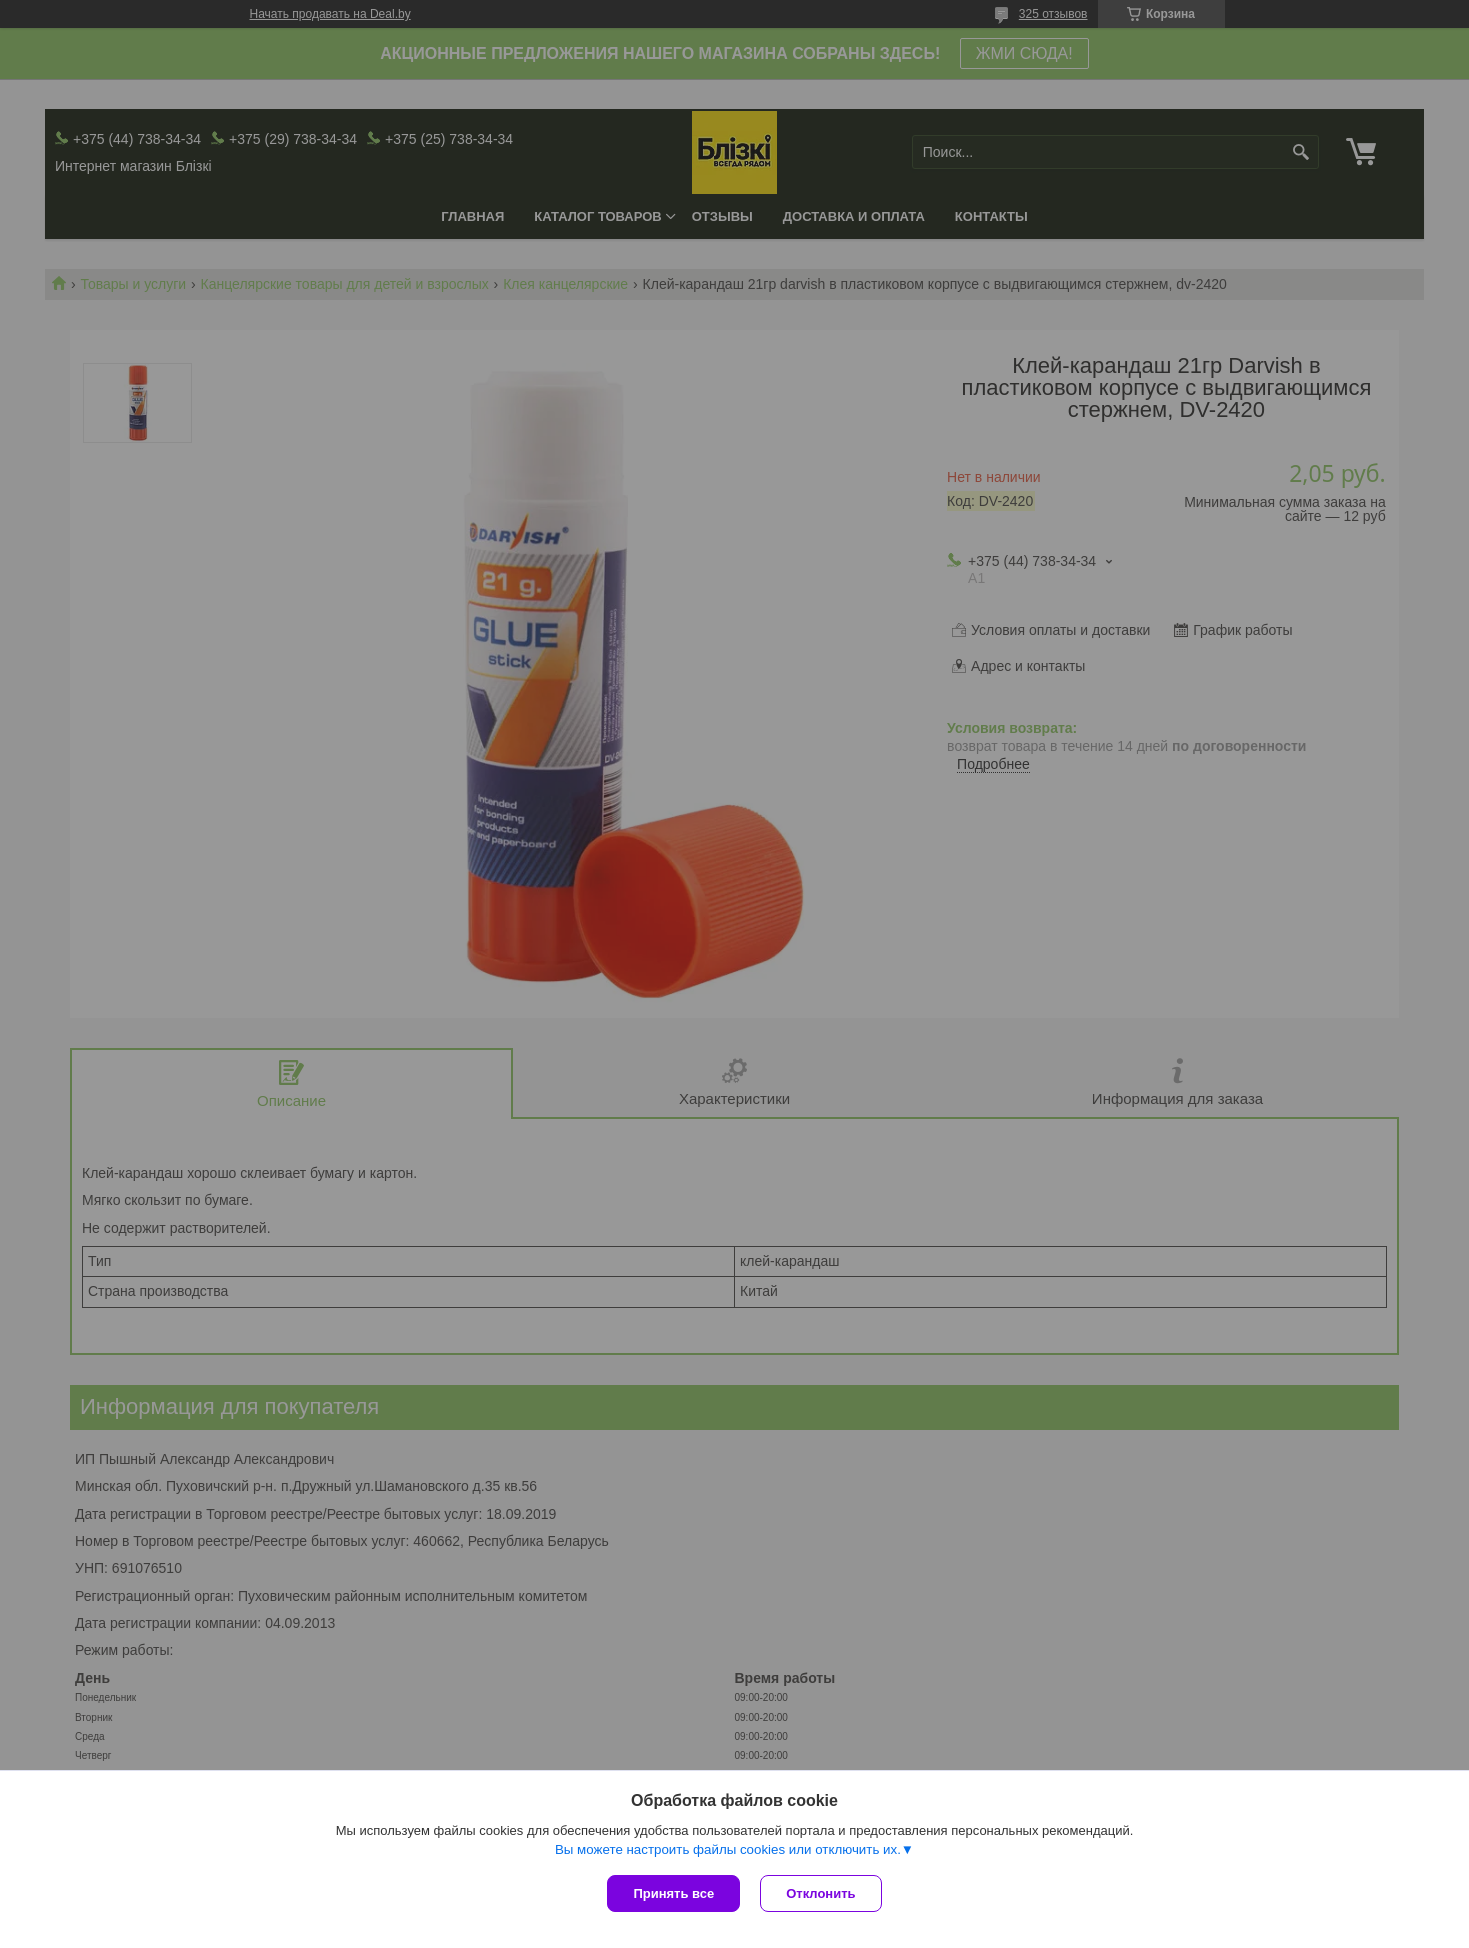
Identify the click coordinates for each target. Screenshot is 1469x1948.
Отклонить (820, 1893)
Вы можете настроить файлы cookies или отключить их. (728, 1849)
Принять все (673, 1893)
